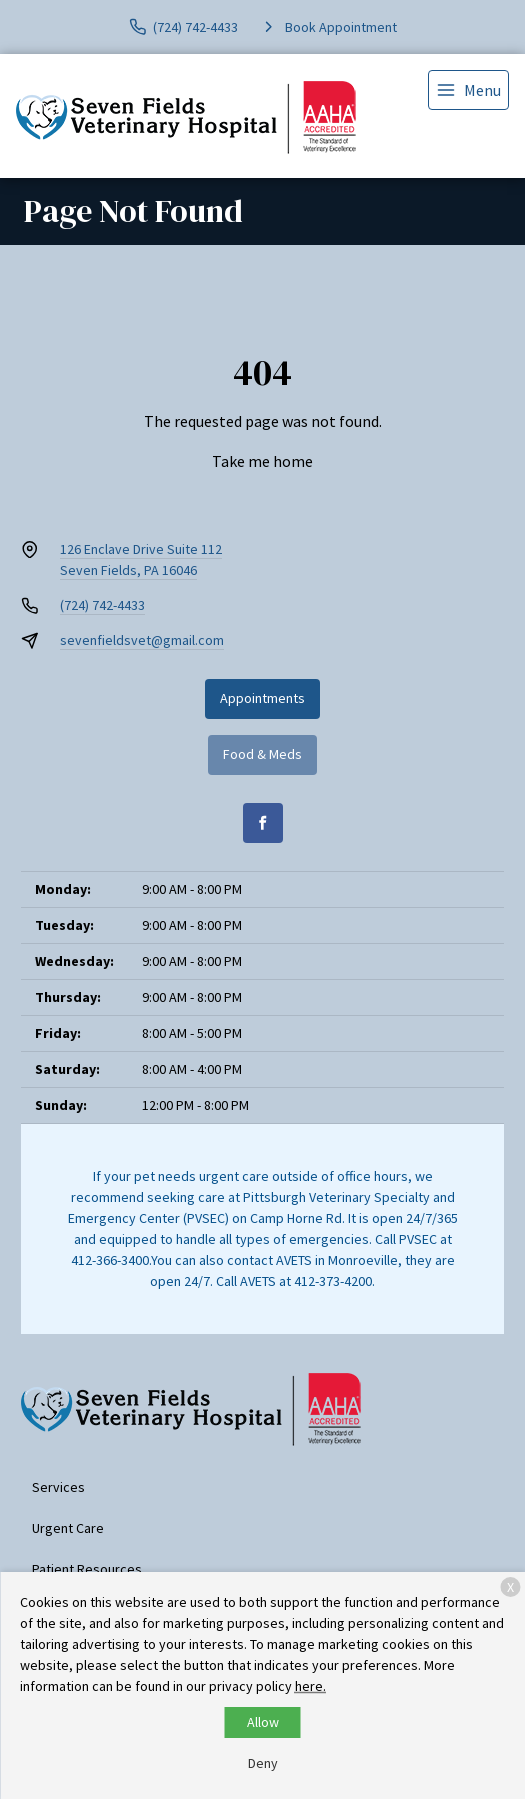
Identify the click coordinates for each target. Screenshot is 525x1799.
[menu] (468, 90)
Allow (263, 1722)
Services (58, 1487)
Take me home (262, 461)
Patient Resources (87, 1569)
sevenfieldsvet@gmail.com (142, 640)
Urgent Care (68, 1528)
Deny (263, 1763)
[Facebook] (263, 823)
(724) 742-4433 (102, 605)
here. (310, 1686)
